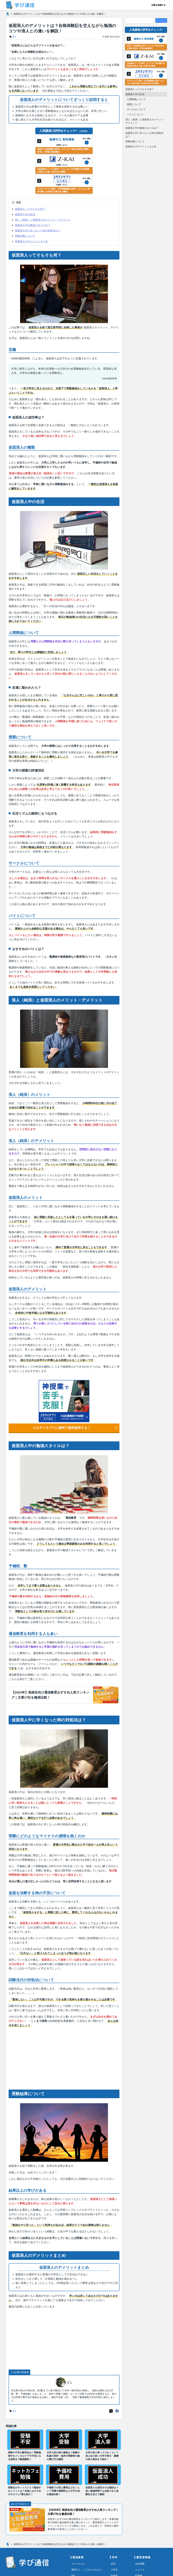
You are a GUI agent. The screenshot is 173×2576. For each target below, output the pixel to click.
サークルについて (136, 109)
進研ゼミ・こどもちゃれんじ (86, 2569)
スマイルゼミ (78, 2563)
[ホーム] (7, 14)
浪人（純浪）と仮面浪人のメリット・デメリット (43, 219)
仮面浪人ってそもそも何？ (30, 208)
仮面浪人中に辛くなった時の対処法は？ (37, 230)
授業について (134, 104)
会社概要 (140, 2563)
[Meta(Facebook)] (117, 2411)
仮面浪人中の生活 (25, 214)
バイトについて (135, 114)
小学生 (114, 2569)
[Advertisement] (64, 2057)
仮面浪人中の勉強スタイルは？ (32, 225)
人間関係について (136, 99)
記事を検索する (159, 5)
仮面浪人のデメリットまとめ (31, 241)
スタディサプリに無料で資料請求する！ (62, 1428)
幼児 (113, 2563)
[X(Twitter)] (111, 2411)
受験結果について (25, 235)
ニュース (140, 2569)
